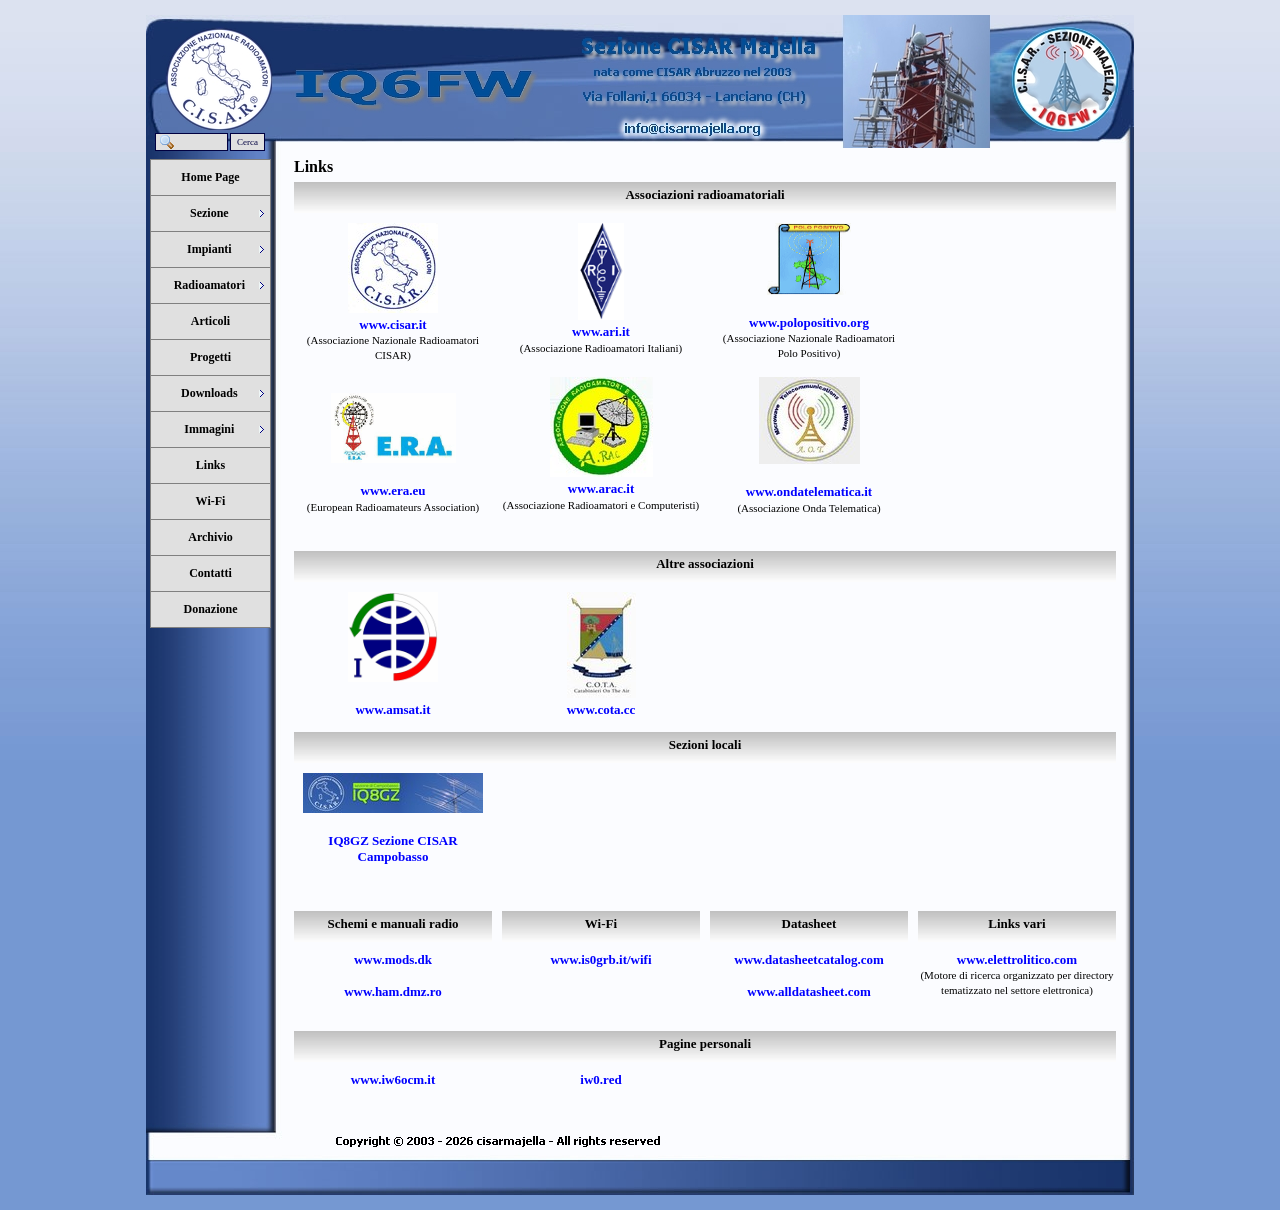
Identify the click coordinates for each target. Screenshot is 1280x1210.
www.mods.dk (393, 959)
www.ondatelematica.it (809, 491)
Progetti (210, 357)
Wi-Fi (211, 501)
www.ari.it (601, 331)
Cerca (247, 142)
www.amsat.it (392, 709)
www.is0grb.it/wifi (600, 959)
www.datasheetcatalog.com (808, 959)
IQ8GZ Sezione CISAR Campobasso (392, 848)
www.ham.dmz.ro (393, 991)
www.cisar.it (392, 324)
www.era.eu (393, 490)
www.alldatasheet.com (809, 991)
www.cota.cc (601, 709)
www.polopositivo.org (809, 322)
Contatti (210, 573)
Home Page (210, 177)
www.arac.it (601, 488)
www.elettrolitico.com (1017, 959)
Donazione (211, 609)
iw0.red (600, 1079)
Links (210, 465)
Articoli (210, 321)
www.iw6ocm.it (393, 1079)
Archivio (210, 537)
